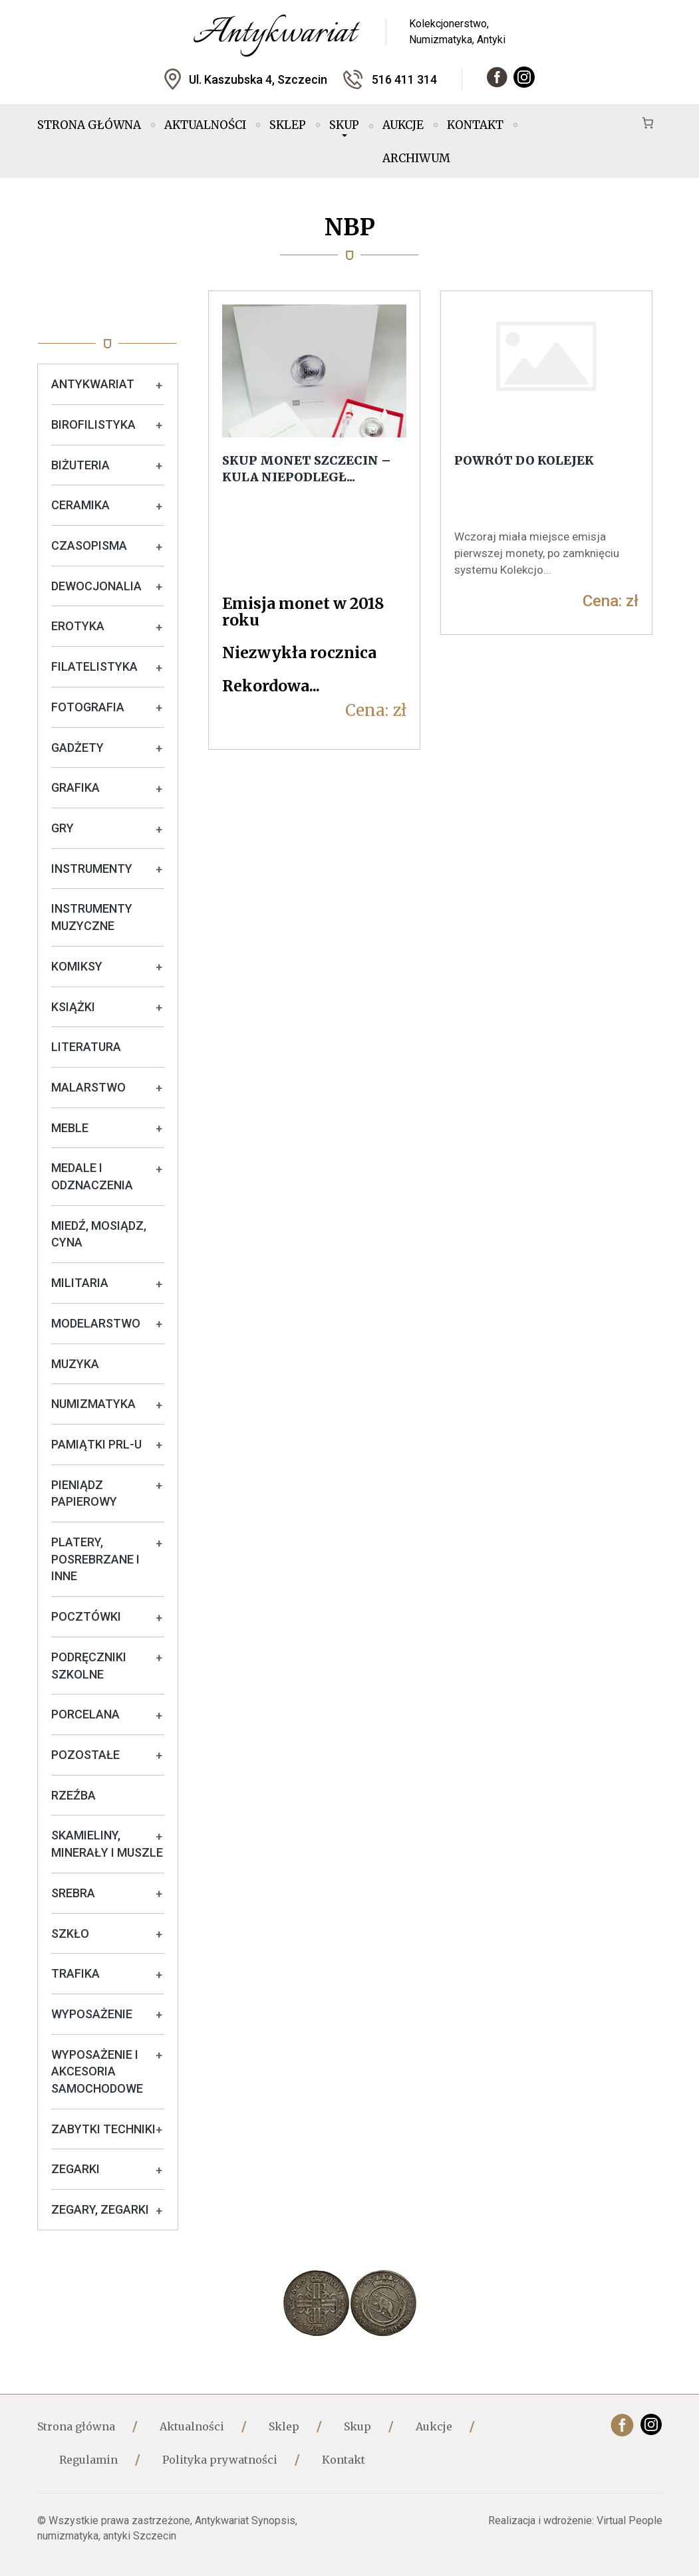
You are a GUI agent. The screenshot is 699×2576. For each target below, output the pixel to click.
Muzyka (75, 1364)
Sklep (287, 125)
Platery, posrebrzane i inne (95, 1559)
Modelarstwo (95, 1323)
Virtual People (629, 2520)
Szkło (70, 1933)
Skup (344, 127)
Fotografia (87, 707)
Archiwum (416, 158)
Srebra (73, 1893)
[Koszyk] (648, 122)
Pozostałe (85, 1755)
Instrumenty (91, 869)
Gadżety (77, 748)
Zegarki (75, 2169)
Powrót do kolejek (524, 460)
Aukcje (403, 125)
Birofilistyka (93, 424)
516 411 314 (404, 79)
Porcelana (85, 1714)
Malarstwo (88, 1087)
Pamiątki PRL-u (96, 1444)
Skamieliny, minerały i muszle (107, 1843)
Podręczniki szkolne (88, 1665)
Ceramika (80, 505)
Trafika (75, 1973)
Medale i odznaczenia (92, 1176)
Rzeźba (73, 1795)
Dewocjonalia (96, 586)
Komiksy (76, 966)
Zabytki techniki (103, 2129)
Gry (62, 828)
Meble (69, 1128)
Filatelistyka (94, 666)
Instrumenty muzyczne (91, 917)
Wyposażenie (91, 2014)
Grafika (75, 787)
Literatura (86, 1047)
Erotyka (77, 626)
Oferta (108, 316)
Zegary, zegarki (100, 2209)
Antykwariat (92, 384)
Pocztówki (86, 1616)
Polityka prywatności (219, 2459)
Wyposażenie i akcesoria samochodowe (97, 2071)
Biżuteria (80, 465)
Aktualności (205, 125)
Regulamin (88, 2459)
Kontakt (475, 125)
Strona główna (89, 125)
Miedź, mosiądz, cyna (98, 1234)
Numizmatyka (93, 1404)
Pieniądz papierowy (84, 1493)
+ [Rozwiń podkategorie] (159, 385)
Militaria (79, 1283)
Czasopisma (89, 545)
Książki (73, 1007)
